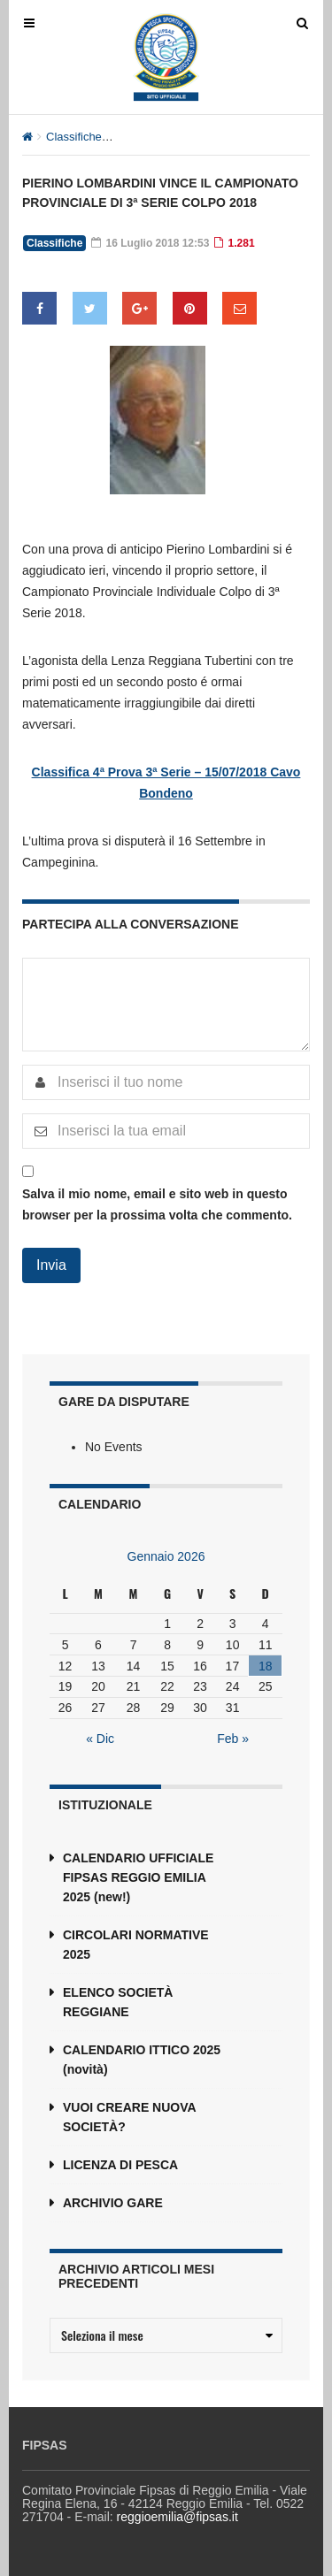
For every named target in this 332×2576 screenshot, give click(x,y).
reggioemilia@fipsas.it (177, 2517)
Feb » (233, 1738)
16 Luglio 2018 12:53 (150, 243)
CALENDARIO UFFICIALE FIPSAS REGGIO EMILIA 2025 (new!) (138, 1877)
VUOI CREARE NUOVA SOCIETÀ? (129, 2117)
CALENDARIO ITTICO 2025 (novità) (141, 2059)
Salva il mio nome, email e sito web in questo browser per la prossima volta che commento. (157, 1204)
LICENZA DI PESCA (120, 2165)
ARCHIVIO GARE (113, 2203)
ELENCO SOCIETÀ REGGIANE (118, 2002)
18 (266, 1666)
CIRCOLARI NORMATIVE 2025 (136, 1944)
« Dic (100, 1738)
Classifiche (74, 136)
